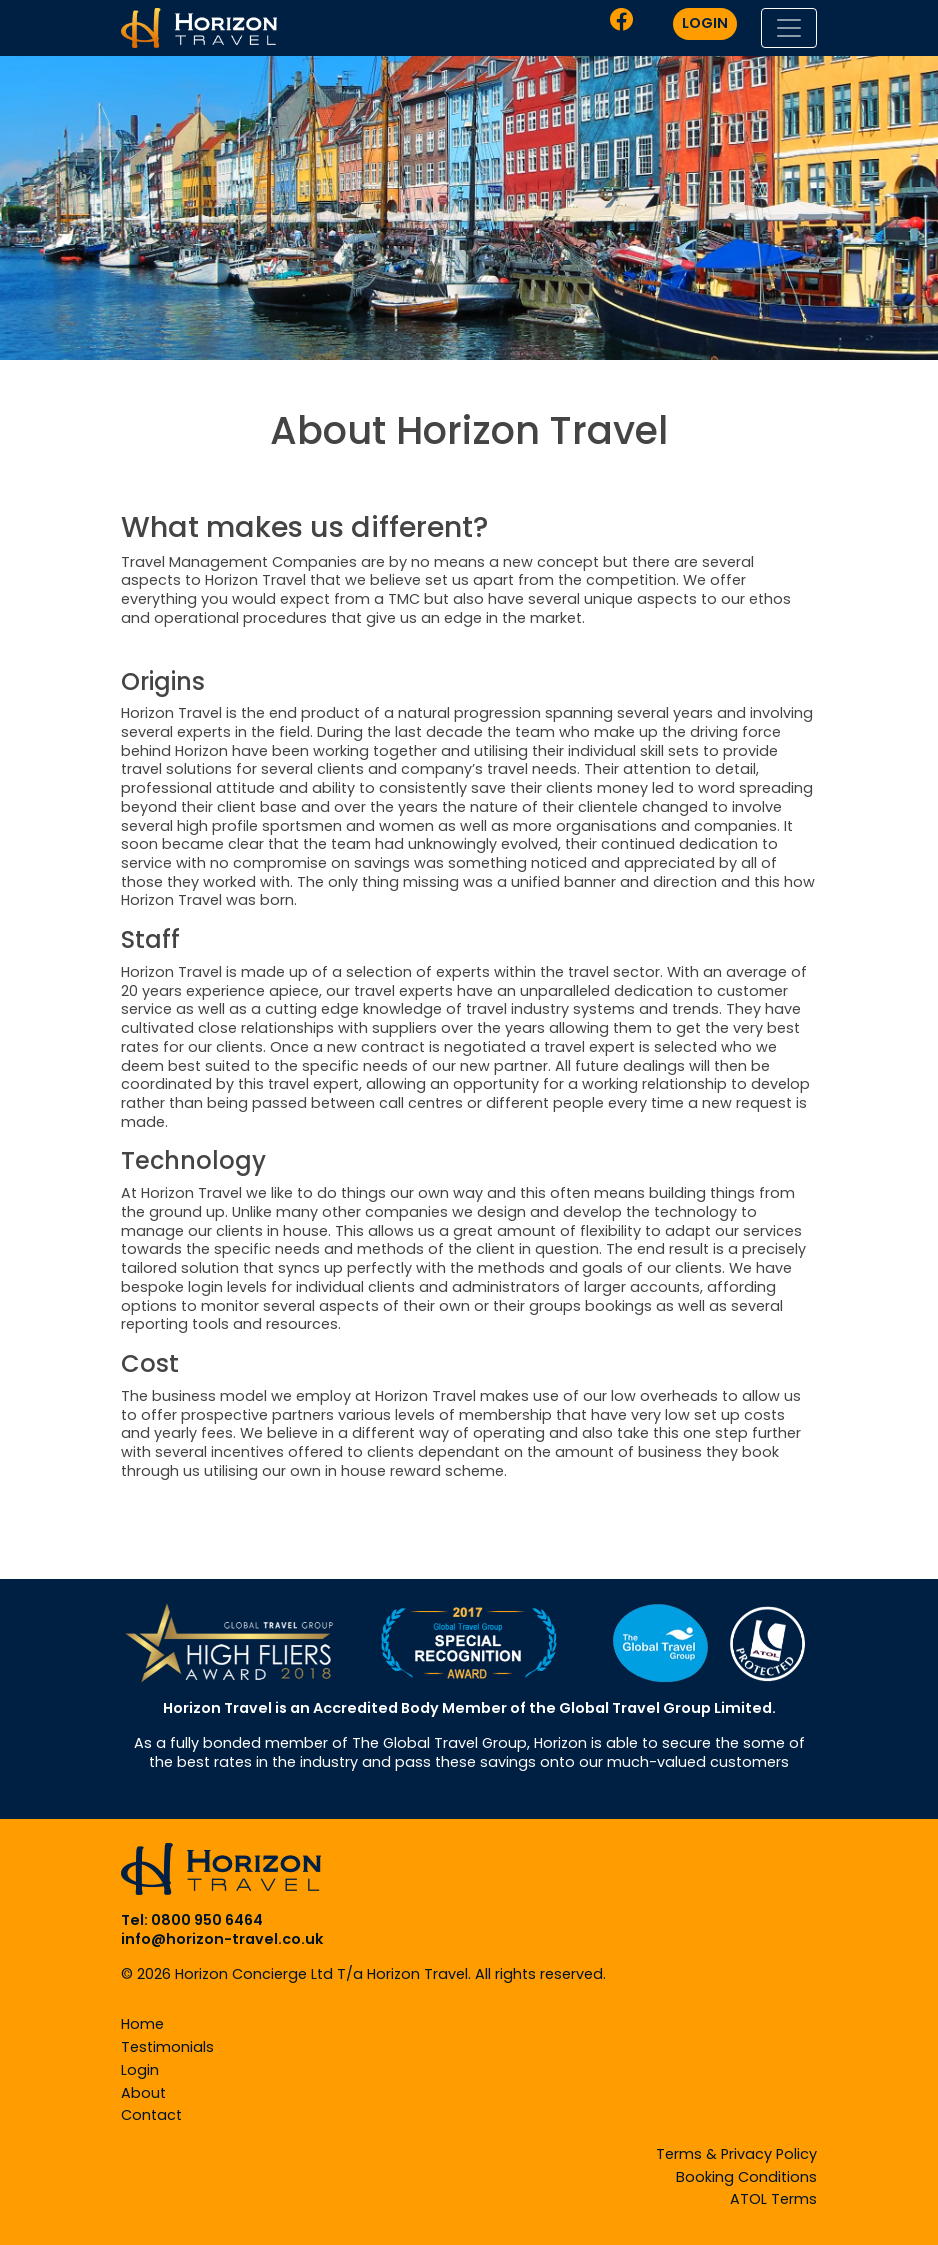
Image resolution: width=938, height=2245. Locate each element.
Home (142, 2024)
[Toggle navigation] (789, 28)
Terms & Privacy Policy (736, 2154)
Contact (151, 2115)
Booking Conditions (746, 2177)
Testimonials (167, 2047)
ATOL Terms (773, 2199)
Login (140, 2070)
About (143, 2093)
